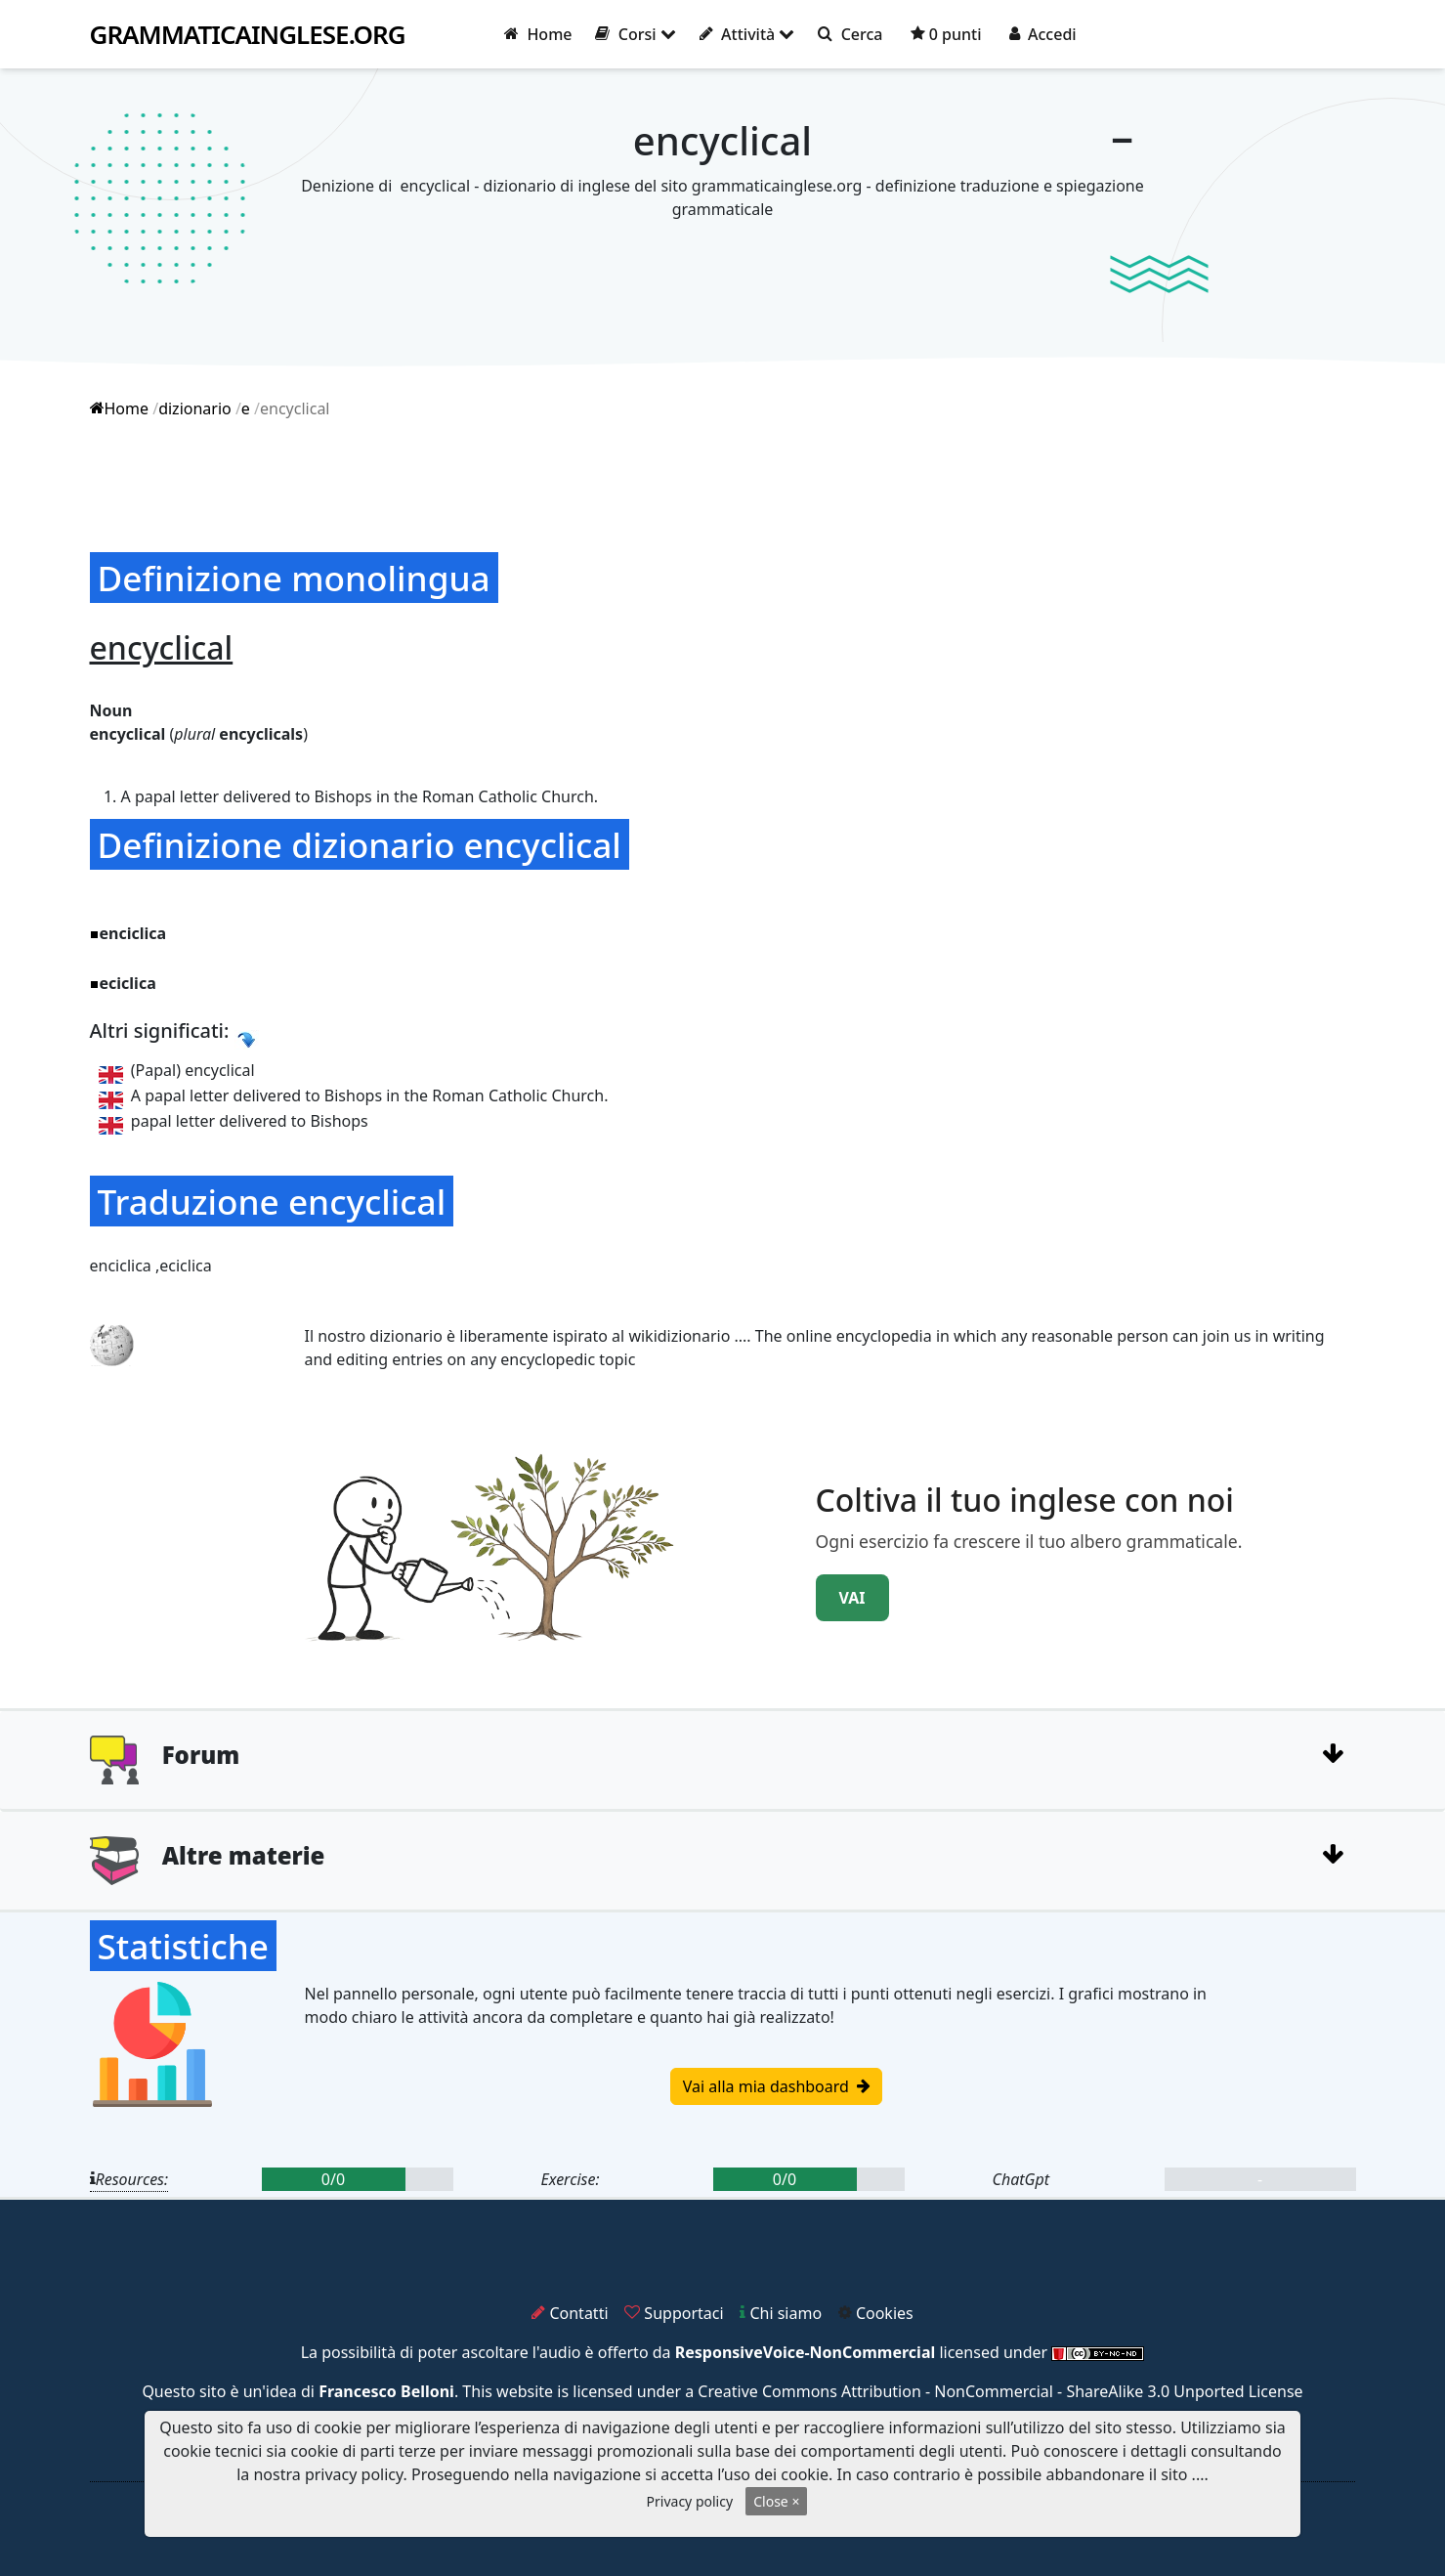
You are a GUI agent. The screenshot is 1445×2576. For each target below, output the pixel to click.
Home (538, 34)
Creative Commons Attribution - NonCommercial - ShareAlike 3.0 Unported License (1000, 2391)
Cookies (876, 2313)
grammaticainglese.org (247, 35)
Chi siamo (781, 2313)
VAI (852, 1598)
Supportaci (673, 2313)
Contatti (569, 2313)
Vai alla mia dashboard (776, 2086)
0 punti (946, 34)
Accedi (1043, 34)
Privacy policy (690, 2501)
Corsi (635, 34)
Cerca (850, 34)
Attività (747, 34)
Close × (776, 2501)
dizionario (195, 408)
